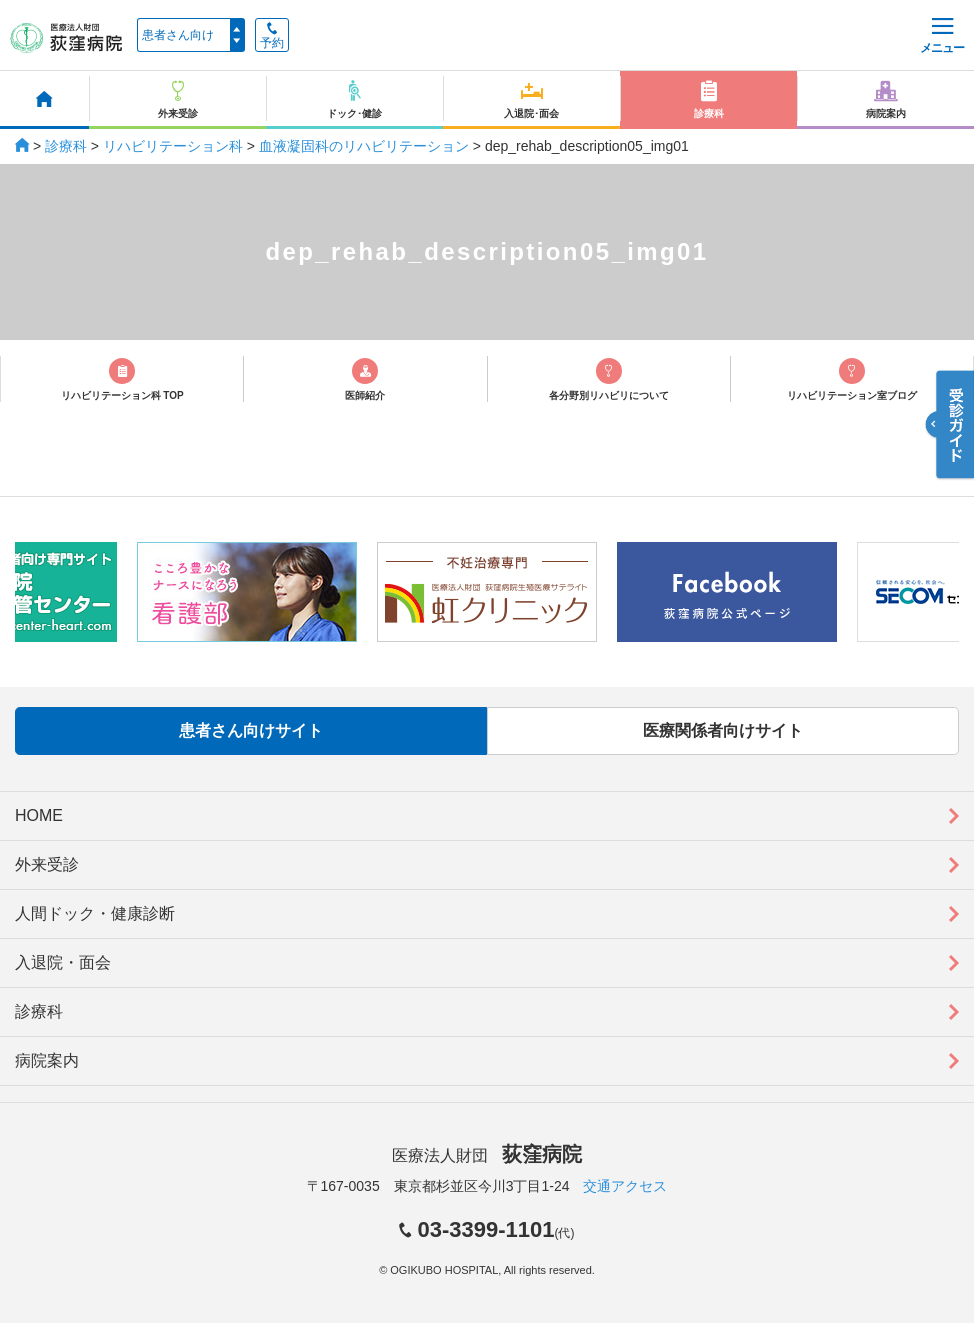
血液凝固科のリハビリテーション (364, 146)
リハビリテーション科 (173, 146)
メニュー (942, 36)
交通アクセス (625, 1186)
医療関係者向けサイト (723, 730)
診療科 (66, 146)
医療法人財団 (487, 1155)
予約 (272, 36)
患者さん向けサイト (251, 730)
